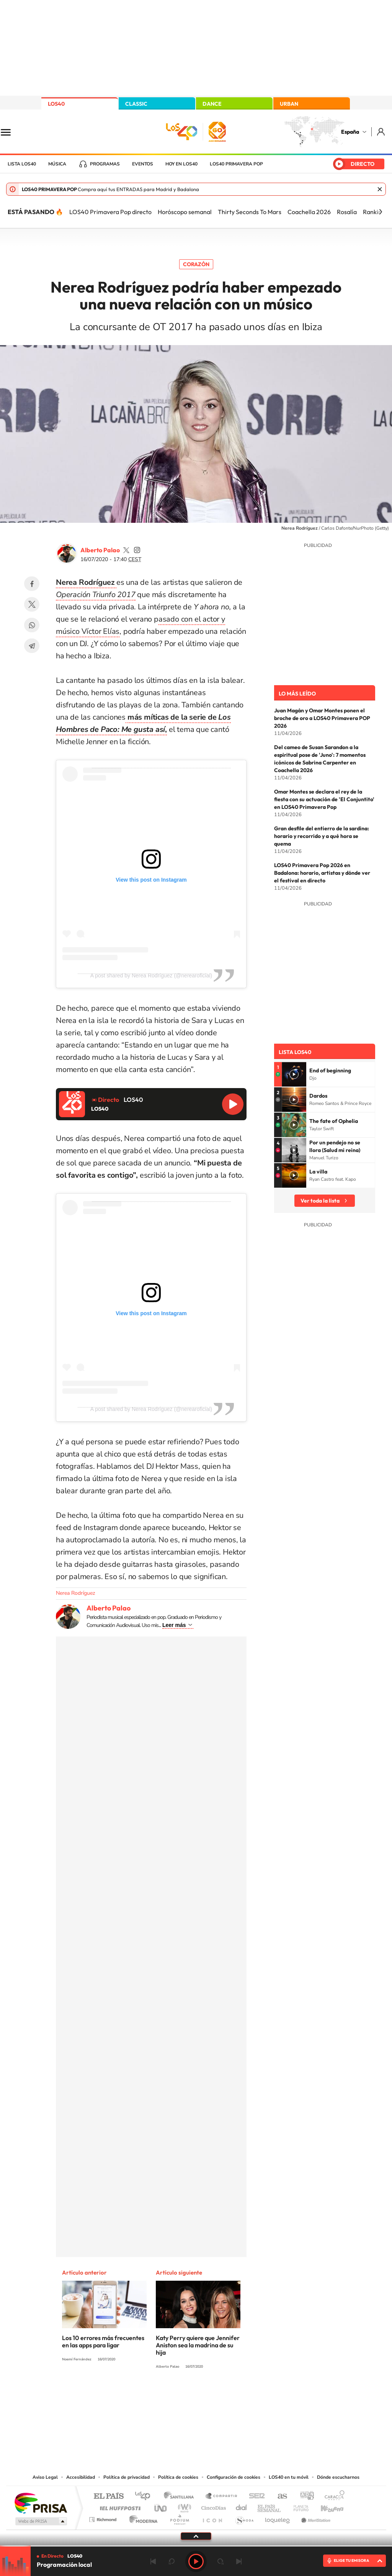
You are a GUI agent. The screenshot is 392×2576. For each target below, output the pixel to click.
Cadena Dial (241, 2506)
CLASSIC (136, 103)
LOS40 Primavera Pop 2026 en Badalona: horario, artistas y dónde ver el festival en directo (322, 873)
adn (304, 2496)
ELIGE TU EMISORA (351, 2560)
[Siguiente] (380, 212)
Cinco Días (212, 2506)
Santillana (181, 2496)
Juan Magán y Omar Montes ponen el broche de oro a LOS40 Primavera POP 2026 (322, 718)
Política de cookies (178, 2477)
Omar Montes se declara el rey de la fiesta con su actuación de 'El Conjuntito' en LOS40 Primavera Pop (324, 799)
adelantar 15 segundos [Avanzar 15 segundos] (220, 2561)
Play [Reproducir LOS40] (196, 2561)
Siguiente (238, 2561)
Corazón (196, 264)
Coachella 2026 (309, 212)
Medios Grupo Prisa (40, 2521)
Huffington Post (118, 2506)
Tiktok (165, 2395)
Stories (242, 2395)
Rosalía (347, 212)
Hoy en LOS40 (181, 164)
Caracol (332, 2496)
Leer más (174, 1625)
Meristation (314, 2517)
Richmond (103, 2517)
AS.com (278, 2496)
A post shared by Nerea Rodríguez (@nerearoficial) (151, 975)
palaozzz (126, 550)
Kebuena (325, 2506)
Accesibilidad (80, 2477)
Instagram (150, 2395)
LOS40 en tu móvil (289, 2477)
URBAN (289, 103)
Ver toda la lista (320, 1200)
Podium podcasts (179, 2517)
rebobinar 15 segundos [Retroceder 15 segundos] (171, 2561)
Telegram (31, 645)
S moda (244, 2517)
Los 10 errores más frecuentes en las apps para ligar (103, 2341)
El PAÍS (108, 2496)
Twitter (31, 604)
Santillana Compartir (222, 2496)
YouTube (181, 2395)
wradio (183, 2506)
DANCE (212, 103)
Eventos (142, 164)
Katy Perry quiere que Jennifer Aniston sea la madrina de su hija (198, 2345)
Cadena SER (254, 2496)
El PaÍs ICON (212, 2517)
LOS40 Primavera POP (236, 164)
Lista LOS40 (22, 164)
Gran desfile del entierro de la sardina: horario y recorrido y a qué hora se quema (321, 836)
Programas (105, 164)
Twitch (226, 2395)
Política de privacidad (126, 2477)
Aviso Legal (45, 2477)
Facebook (31, 583)
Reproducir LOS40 (232, 1104)
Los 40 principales (145, 2496)
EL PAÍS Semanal (269, 2506)
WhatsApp (31, 625)
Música (57, 164)
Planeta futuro (297, 2506)
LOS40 (56, 103)
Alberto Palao (100, 550)
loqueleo (278, 2517)
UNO (161, 2506)
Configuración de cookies (233, 2477)
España (350, 131)
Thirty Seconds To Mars (249, 212)
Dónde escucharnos (338, 2477)
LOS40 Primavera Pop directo (110, 212)
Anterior (153, 2561)
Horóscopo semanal (185, 212)
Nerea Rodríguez (75, 1593)
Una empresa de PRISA (40, 2503)
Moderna (141, 2517)
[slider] (196, 2546)
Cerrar (380, 189)
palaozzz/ (137, 550)
